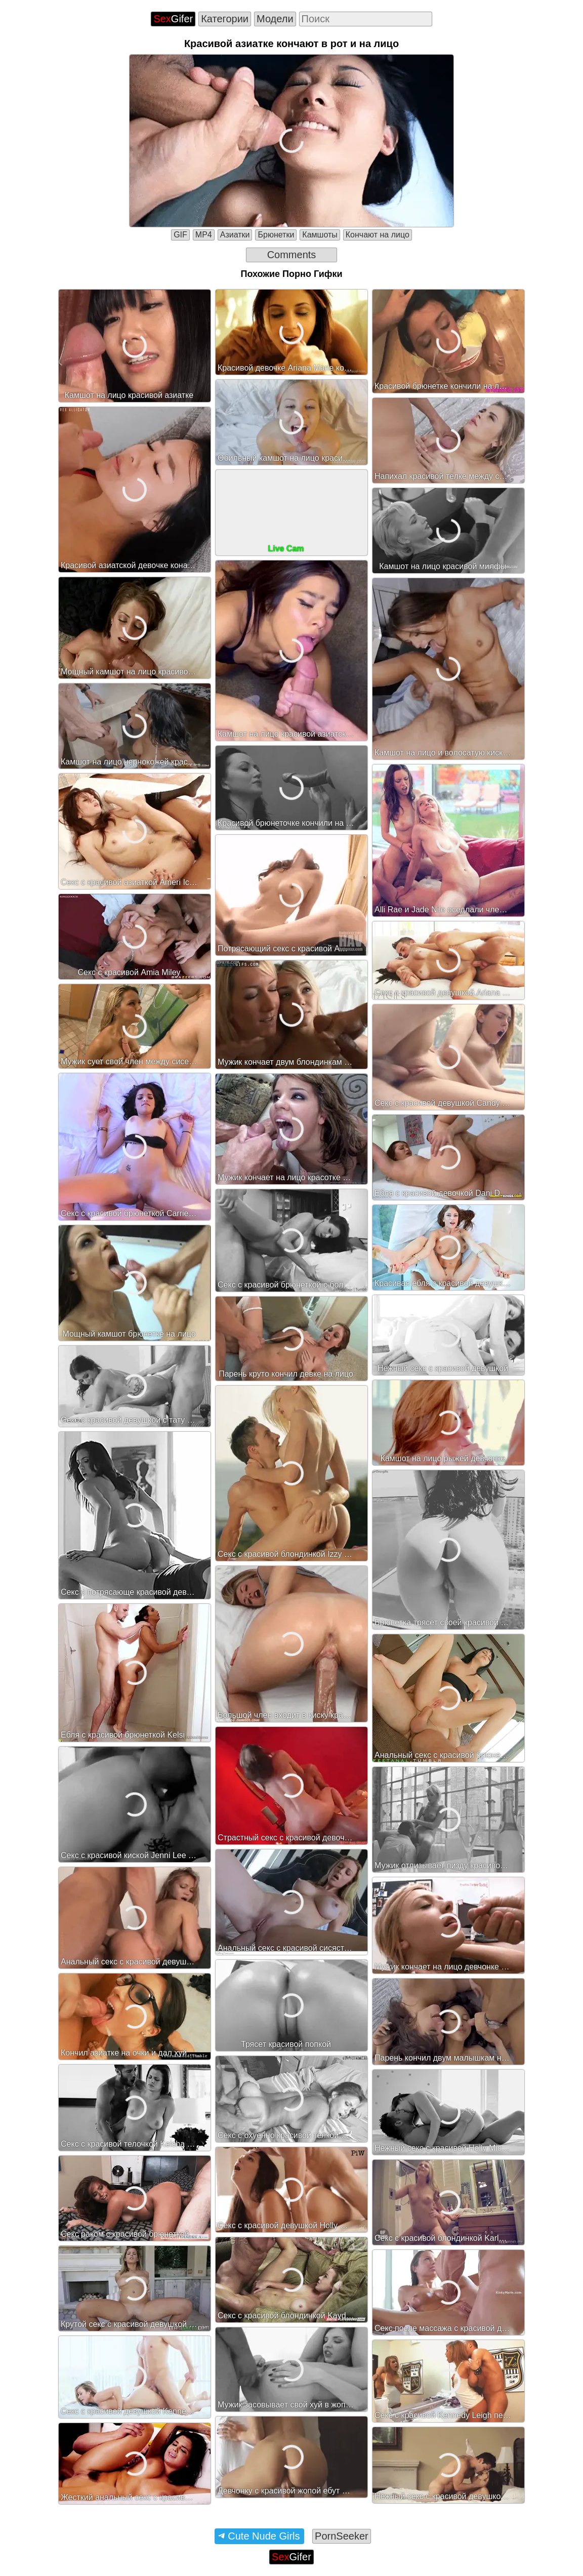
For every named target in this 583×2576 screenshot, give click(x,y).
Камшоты (319, 234)
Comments (291, 254)
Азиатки (235, 234)
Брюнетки (276, 234)
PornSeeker (341, 2536)
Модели (275, 18)
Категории (224, 18)
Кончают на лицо (377, 234)
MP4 (203, 234)
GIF (180, 234)
